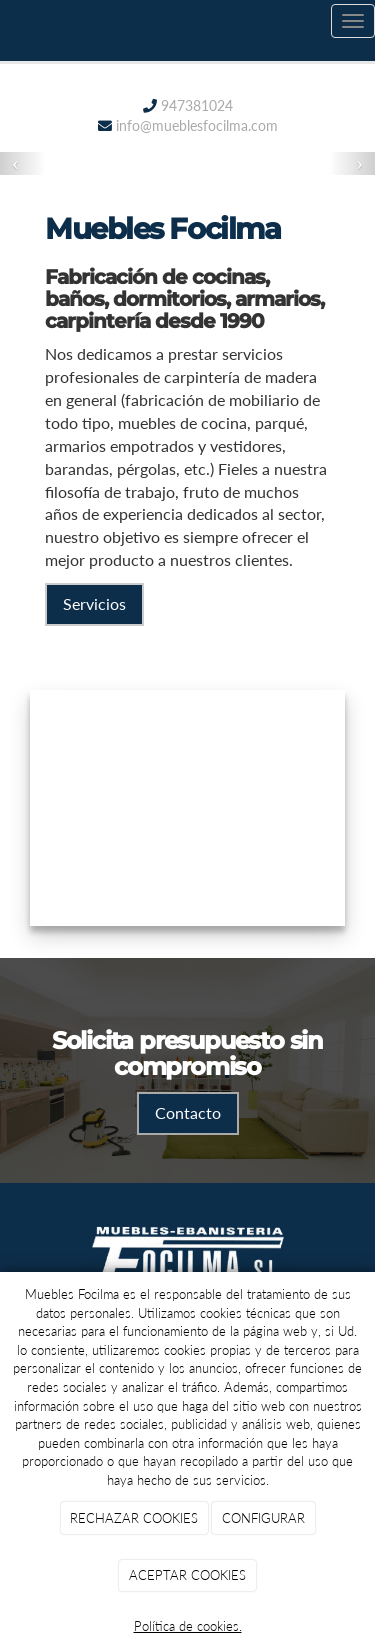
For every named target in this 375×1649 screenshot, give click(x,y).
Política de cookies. (188, 1626)
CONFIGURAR (263, 1518)
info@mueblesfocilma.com (197, 125)
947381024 (195, 105)
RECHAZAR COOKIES (134, 1518)
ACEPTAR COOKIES (187, 1575)
